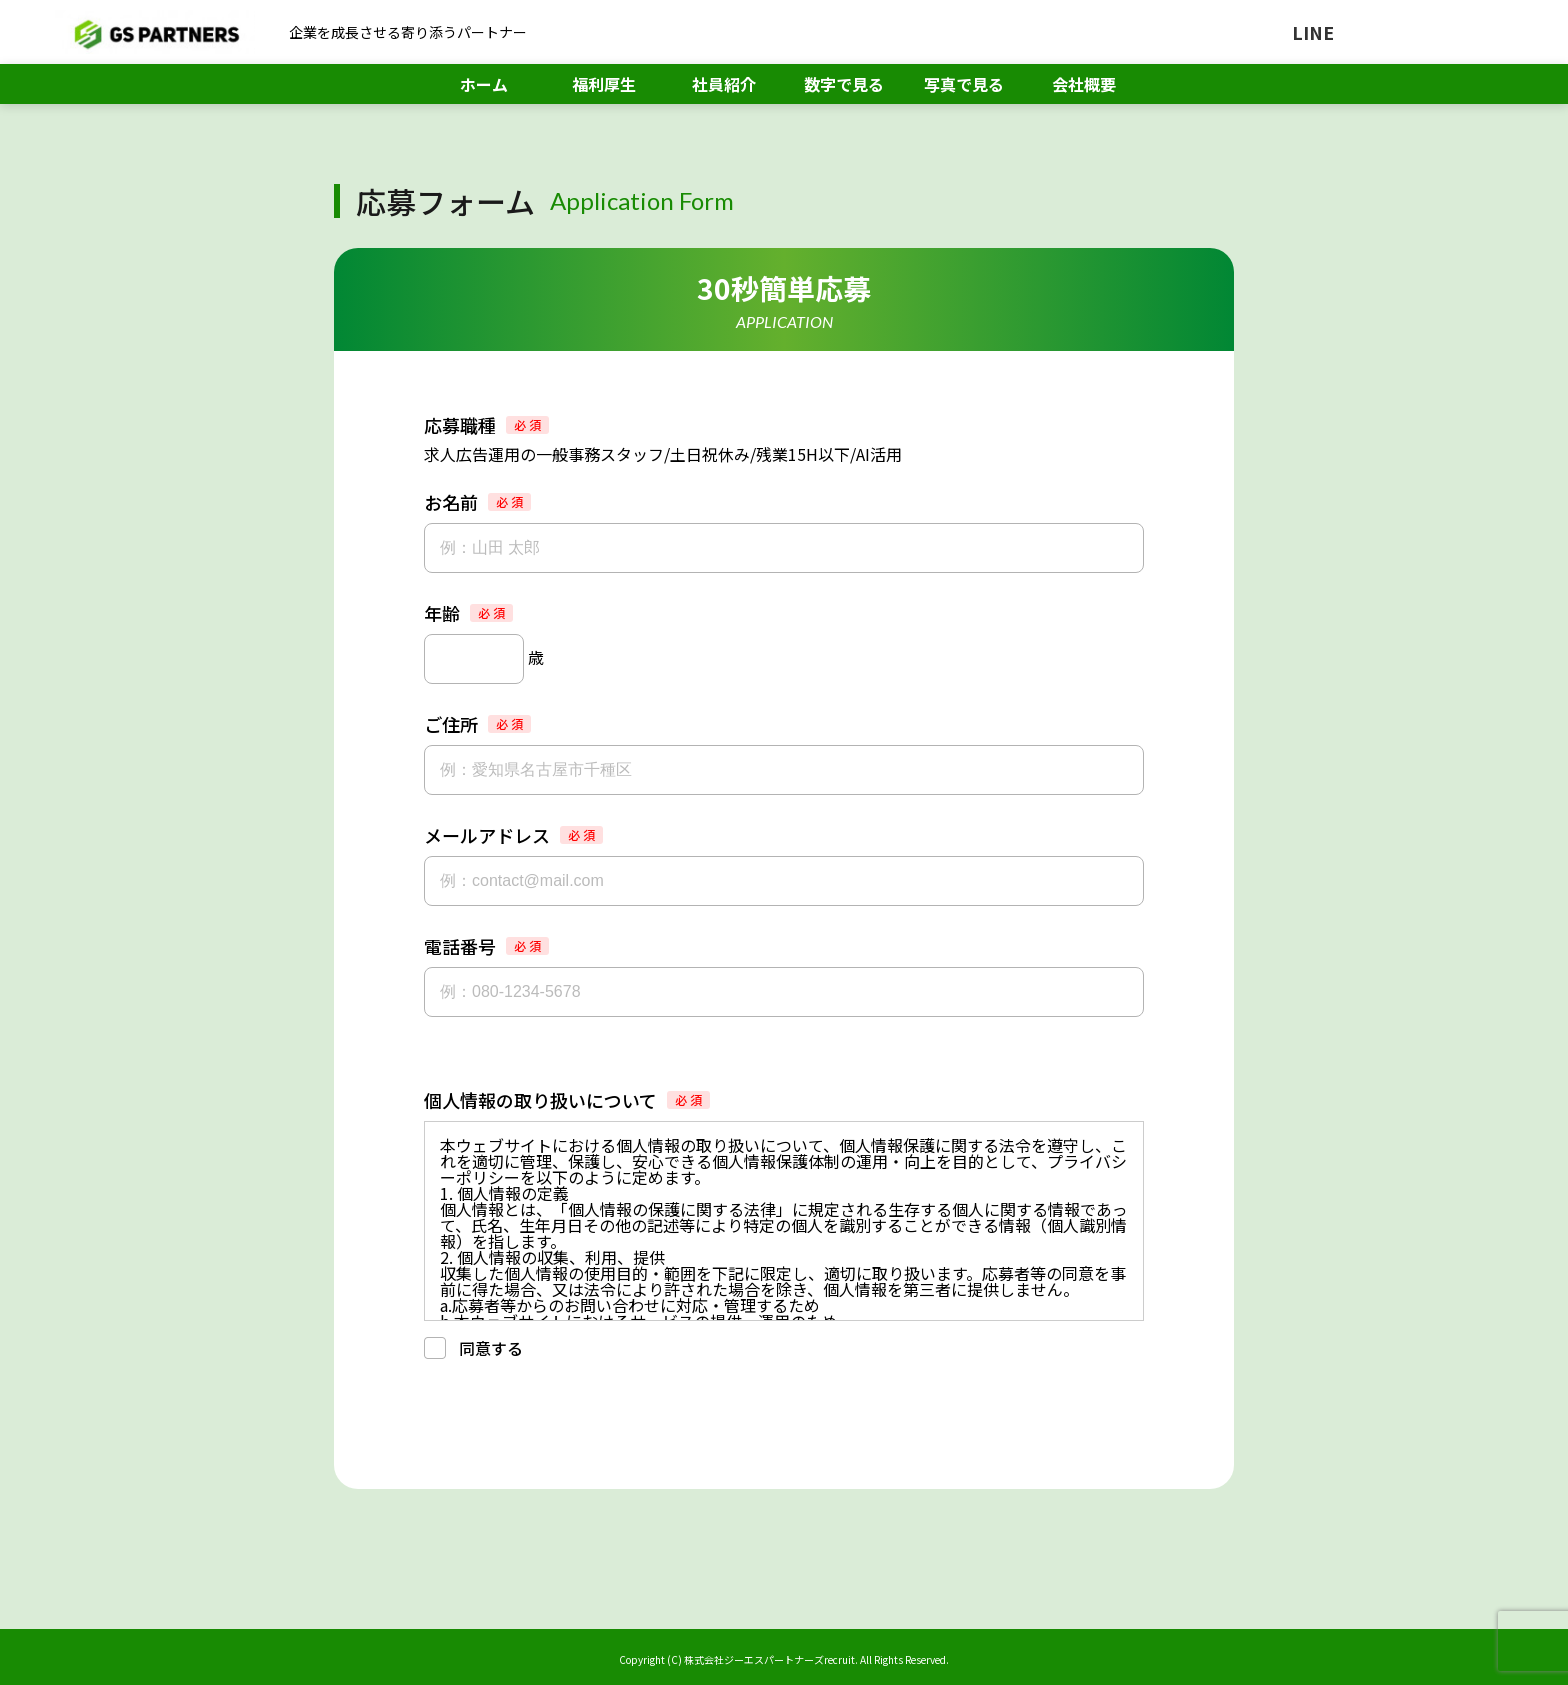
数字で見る (844, 84)
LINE (1313, 32)
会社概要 (1084, 84)
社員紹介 (724, 84)
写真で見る (964, 84)
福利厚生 (604, 84)
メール (1461, 32)
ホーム (484, 84)
